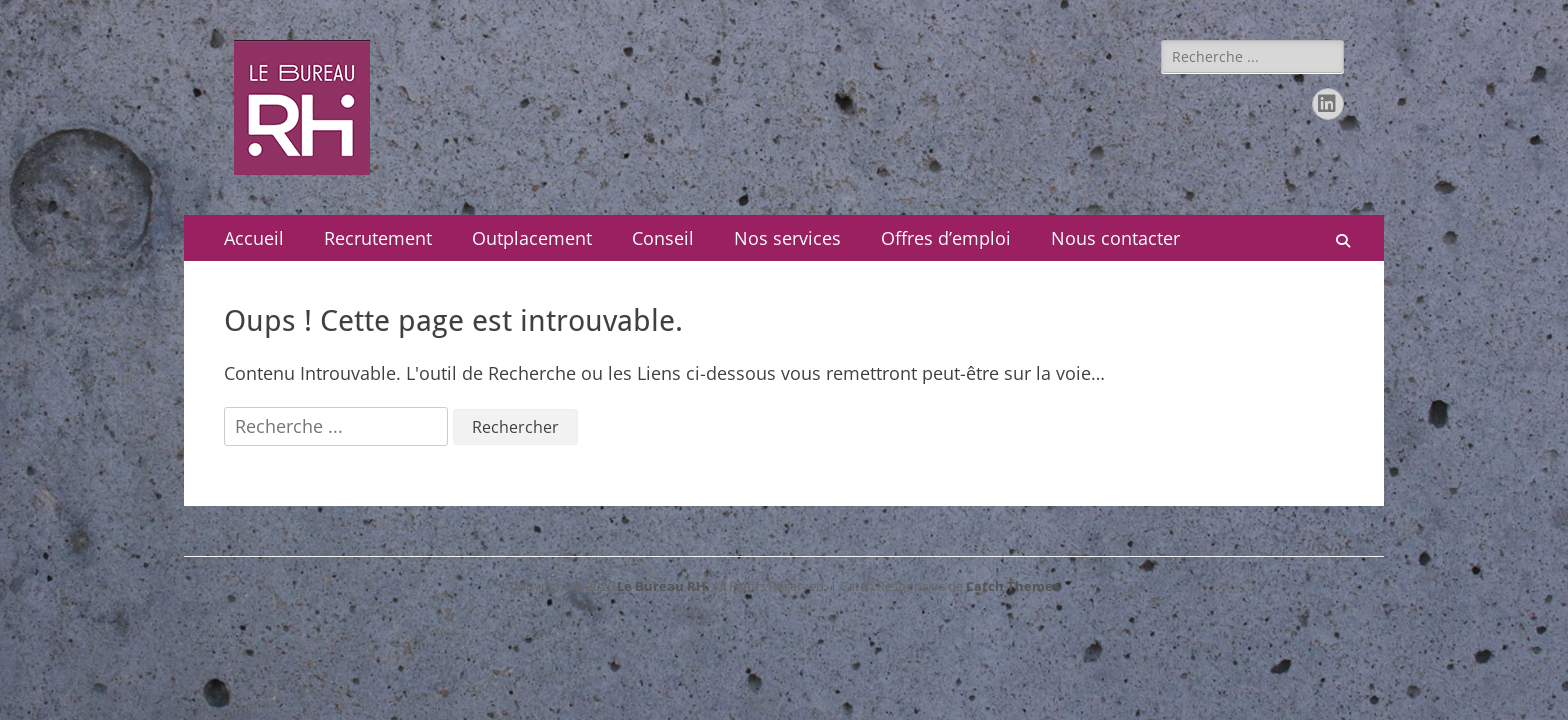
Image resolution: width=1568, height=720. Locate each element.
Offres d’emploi (946, 238)
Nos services (787, 238)
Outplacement (532, 238)
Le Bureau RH (661, 586)
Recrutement (378, 238)
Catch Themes (1012, 586)
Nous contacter (1115, 238)
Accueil (254, 238)
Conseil (663, 238)
